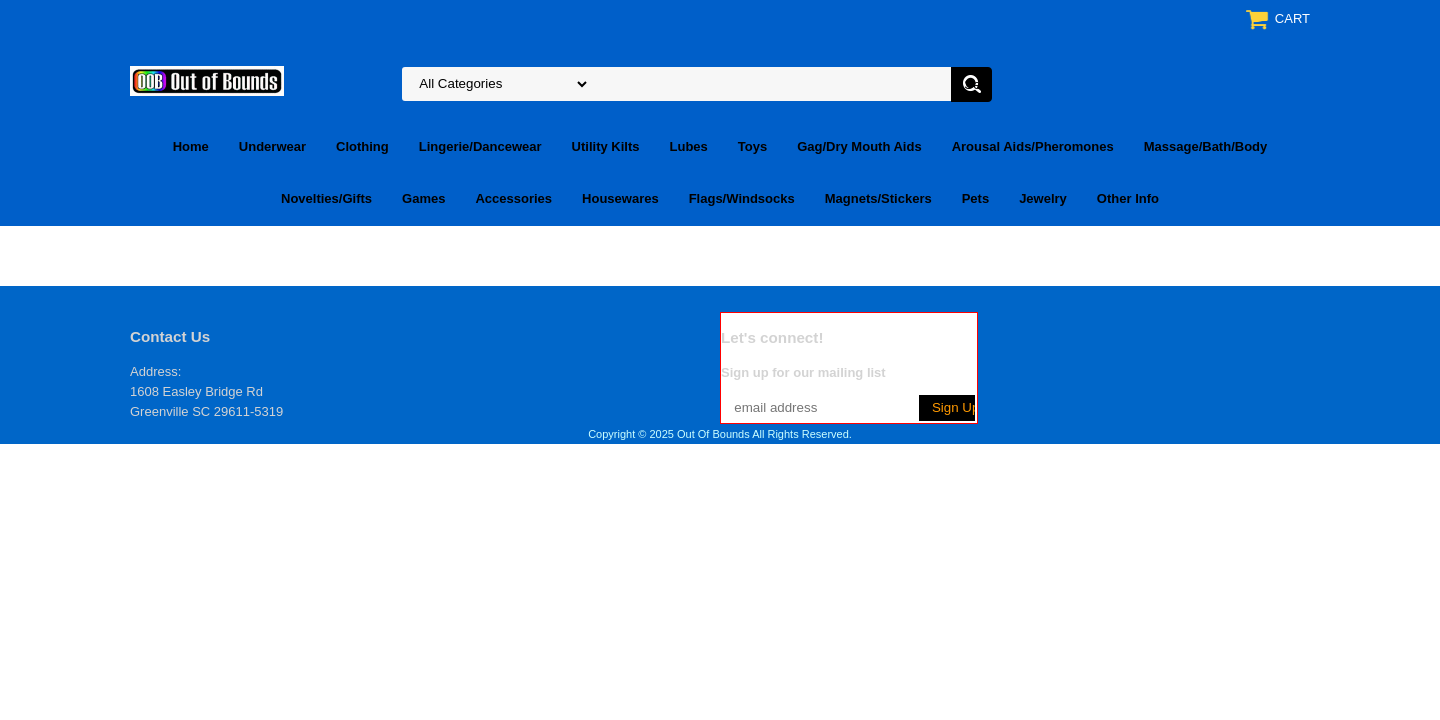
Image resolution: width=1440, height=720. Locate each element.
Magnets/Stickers (878, 198)
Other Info (1128, 198)
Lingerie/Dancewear (480, 146)
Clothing (362, 146)
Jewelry (1043, 198)
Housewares (620, 198)
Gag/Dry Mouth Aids (859, 146)
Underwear (272, 146)
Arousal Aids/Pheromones (1033, 146)
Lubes (689, 146)
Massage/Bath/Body (1206, 146)
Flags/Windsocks (742, 198)
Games (423, 198)
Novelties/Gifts (326, 198)
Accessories (513, 198)
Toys (752, 146)
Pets (975, 198)
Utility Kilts (606, 146)
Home (191, 146)
